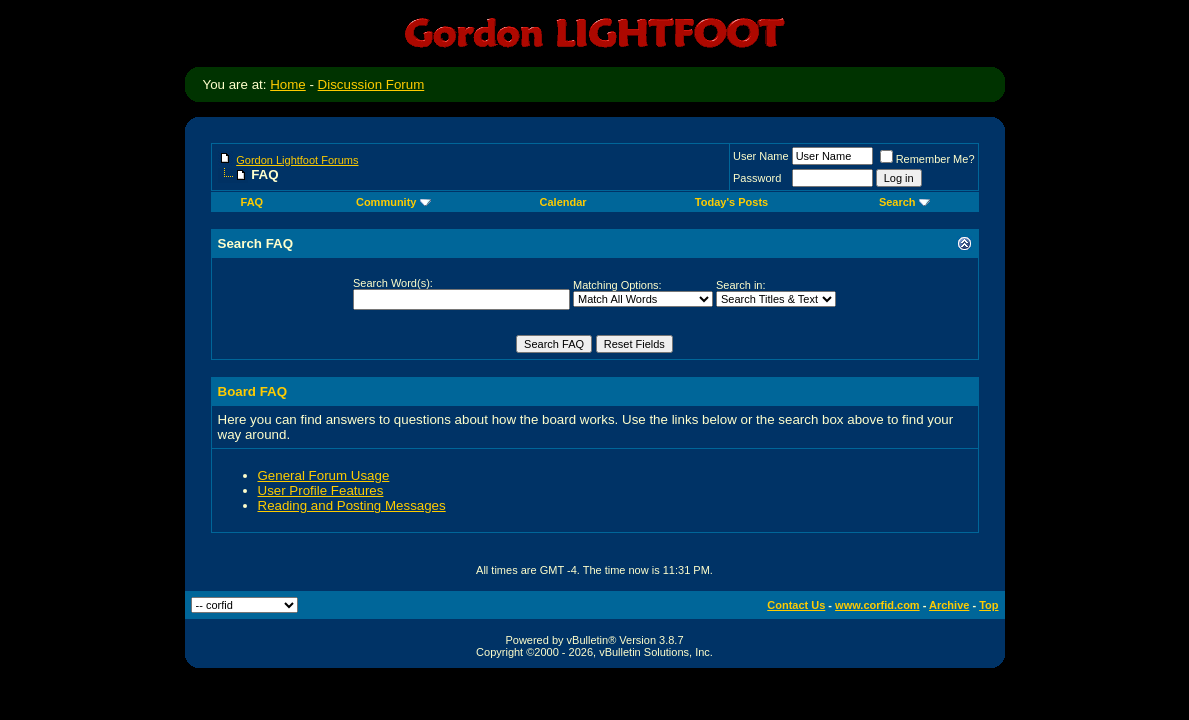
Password (757, 178)
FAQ (252, 202)
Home (288, 84)
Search (904, 202)
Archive (949, 605)
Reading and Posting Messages (352, 505)
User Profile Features (321, 490)
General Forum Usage (324, 475)
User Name (761, 156)
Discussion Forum (371, 84)
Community (393, 202)
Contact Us (796, 605)
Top (988, 605)
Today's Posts (731, 202)
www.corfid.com (877, 605)
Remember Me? (927, 159)
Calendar (563, 202)
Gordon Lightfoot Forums (297, 160)
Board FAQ (253, 391)
